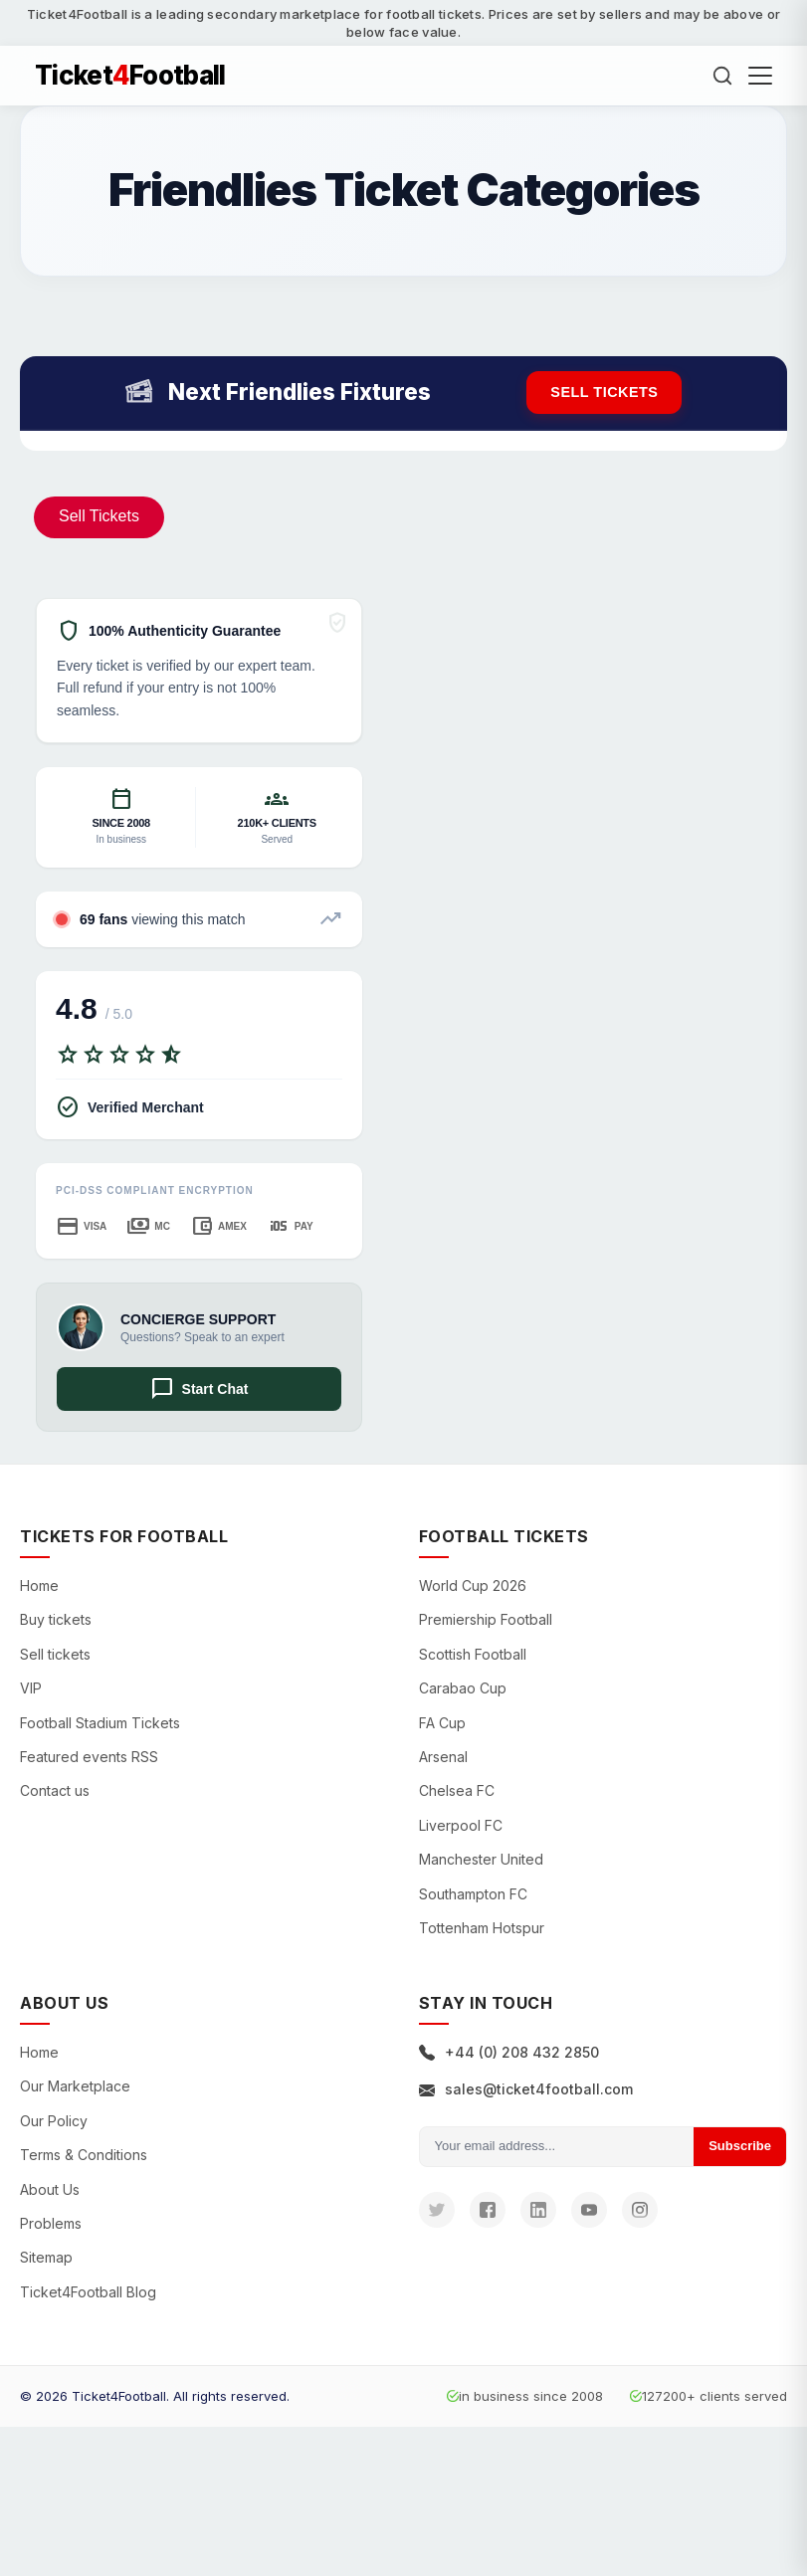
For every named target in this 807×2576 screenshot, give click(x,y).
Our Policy (54, 2120)
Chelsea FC (457, 1790)
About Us (50, 2189)
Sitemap (46, 2257)
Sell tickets (604, 392)
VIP (31, 1688)
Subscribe (739, 2145)
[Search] (722, 76)
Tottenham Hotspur (481, 1927)
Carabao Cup (462, 1688)
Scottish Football (472, 1654)
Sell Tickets (99, 515)
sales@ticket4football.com (526, 2089)
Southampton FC (473, 1893)
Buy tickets (56, 1619)
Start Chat (199, 1389)
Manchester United (481, 1859)
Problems (51, 2223)
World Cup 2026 (472, 1585)
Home (39, 1585)
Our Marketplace (75, 2086)
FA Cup (442, 1722)
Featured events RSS (89, 1756)
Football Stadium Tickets (100, 1722)
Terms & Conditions (83, 2154)
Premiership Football (485, 1619)
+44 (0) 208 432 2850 (509, 2052)
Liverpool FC (461, 1825)
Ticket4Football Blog (88, 2291)
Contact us (55, 1790)
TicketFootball (130, 76)
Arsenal (443, 1756)
